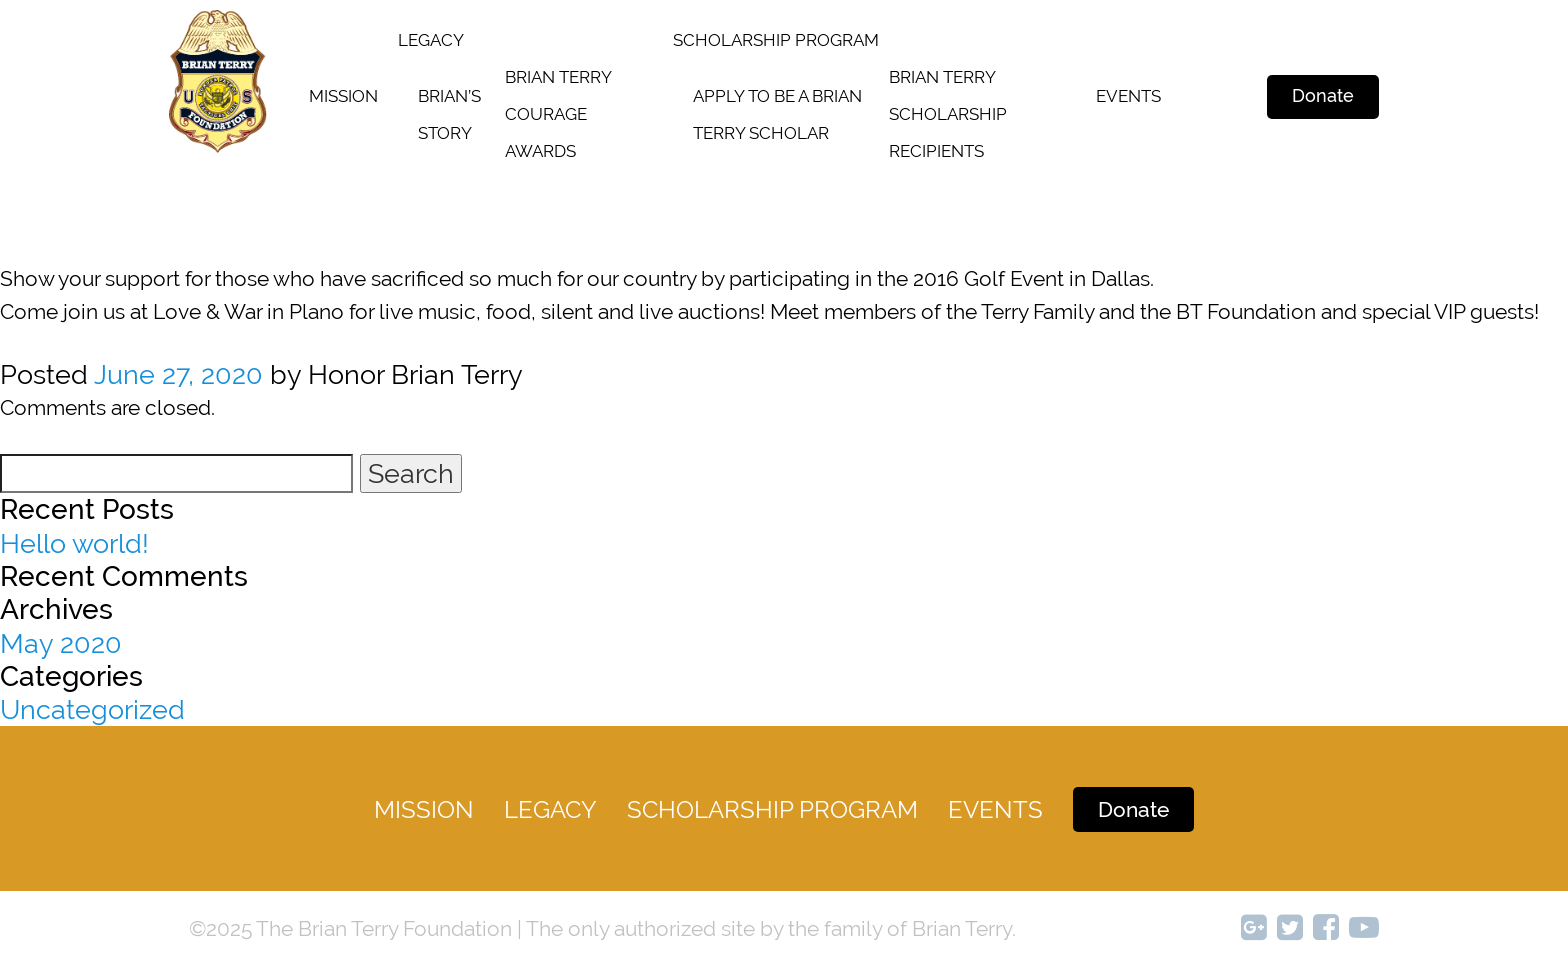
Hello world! (74, 543)
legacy (431, 40)
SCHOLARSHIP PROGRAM (776, 40)
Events (1128, 96)
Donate (1323, 95)
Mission (343, 96)
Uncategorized (92, 709)
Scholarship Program (772, 809)
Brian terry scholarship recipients (948, 114)
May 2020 (61, 643)
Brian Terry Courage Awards (558, 114)
